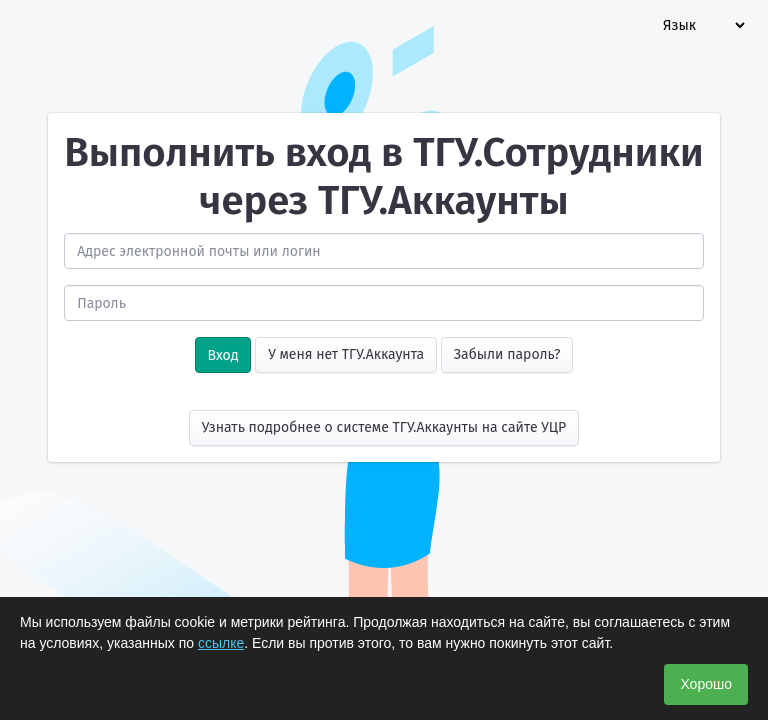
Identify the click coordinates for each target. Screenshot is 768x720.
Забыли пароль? (507, 354)
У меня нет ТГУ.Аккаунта (346, 354)
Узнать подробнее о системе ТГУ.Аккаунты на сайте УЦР (384, 427)
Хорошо (706, 684)
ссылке (221, 643)
